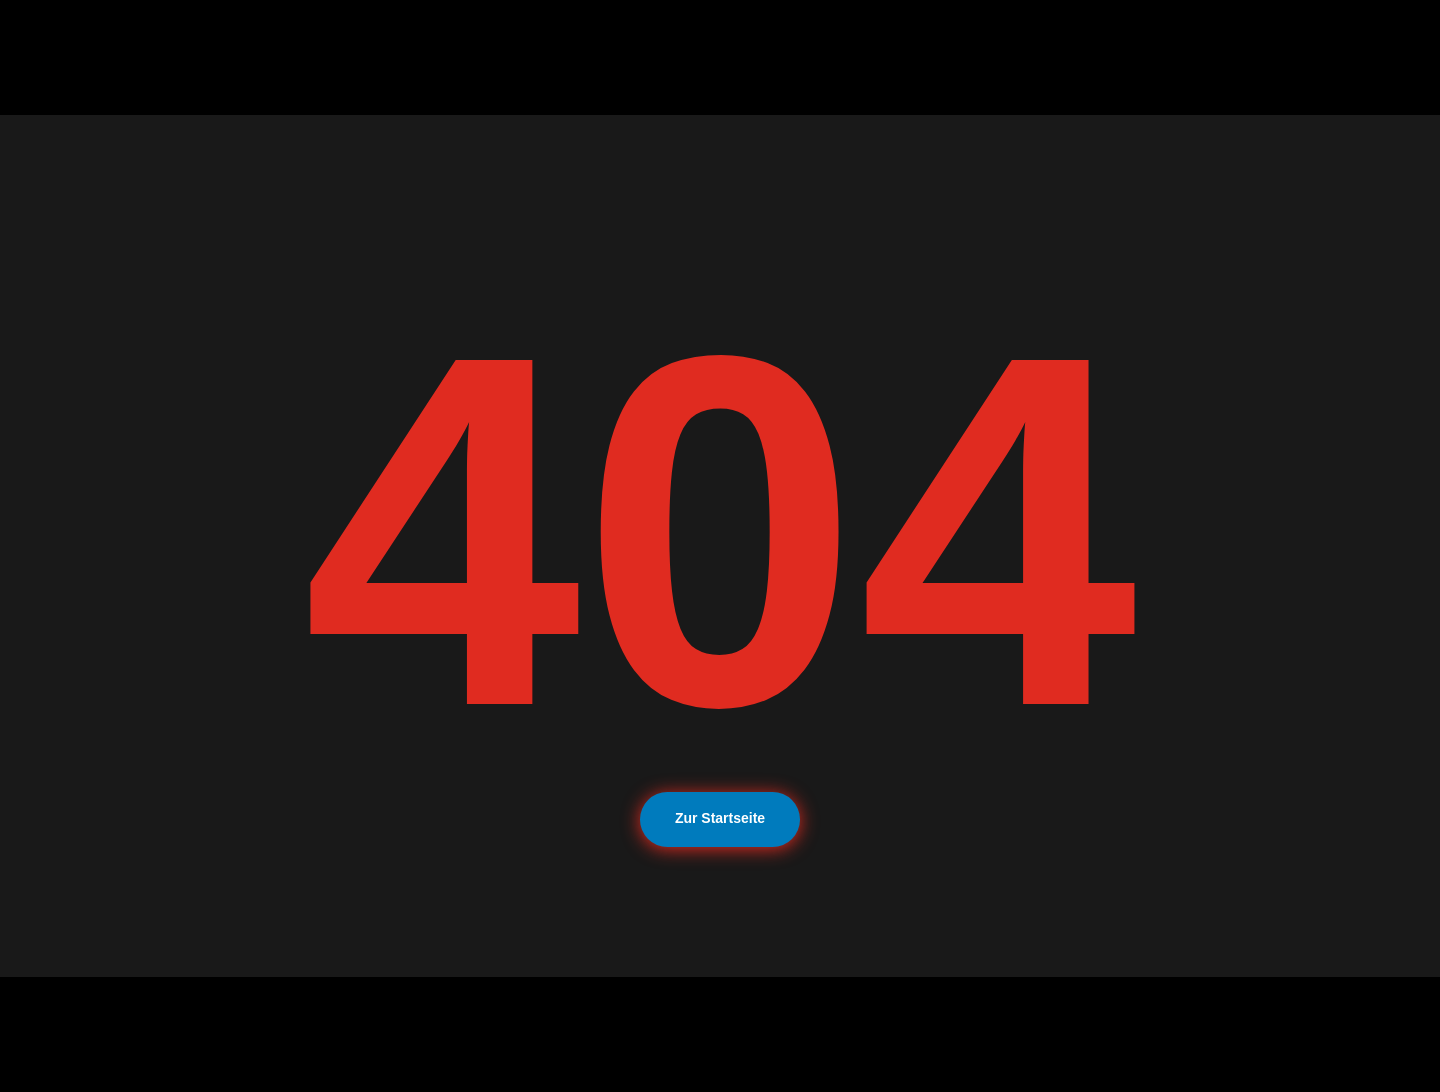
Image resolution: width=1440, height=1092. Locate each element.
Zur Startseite (720, 818)
